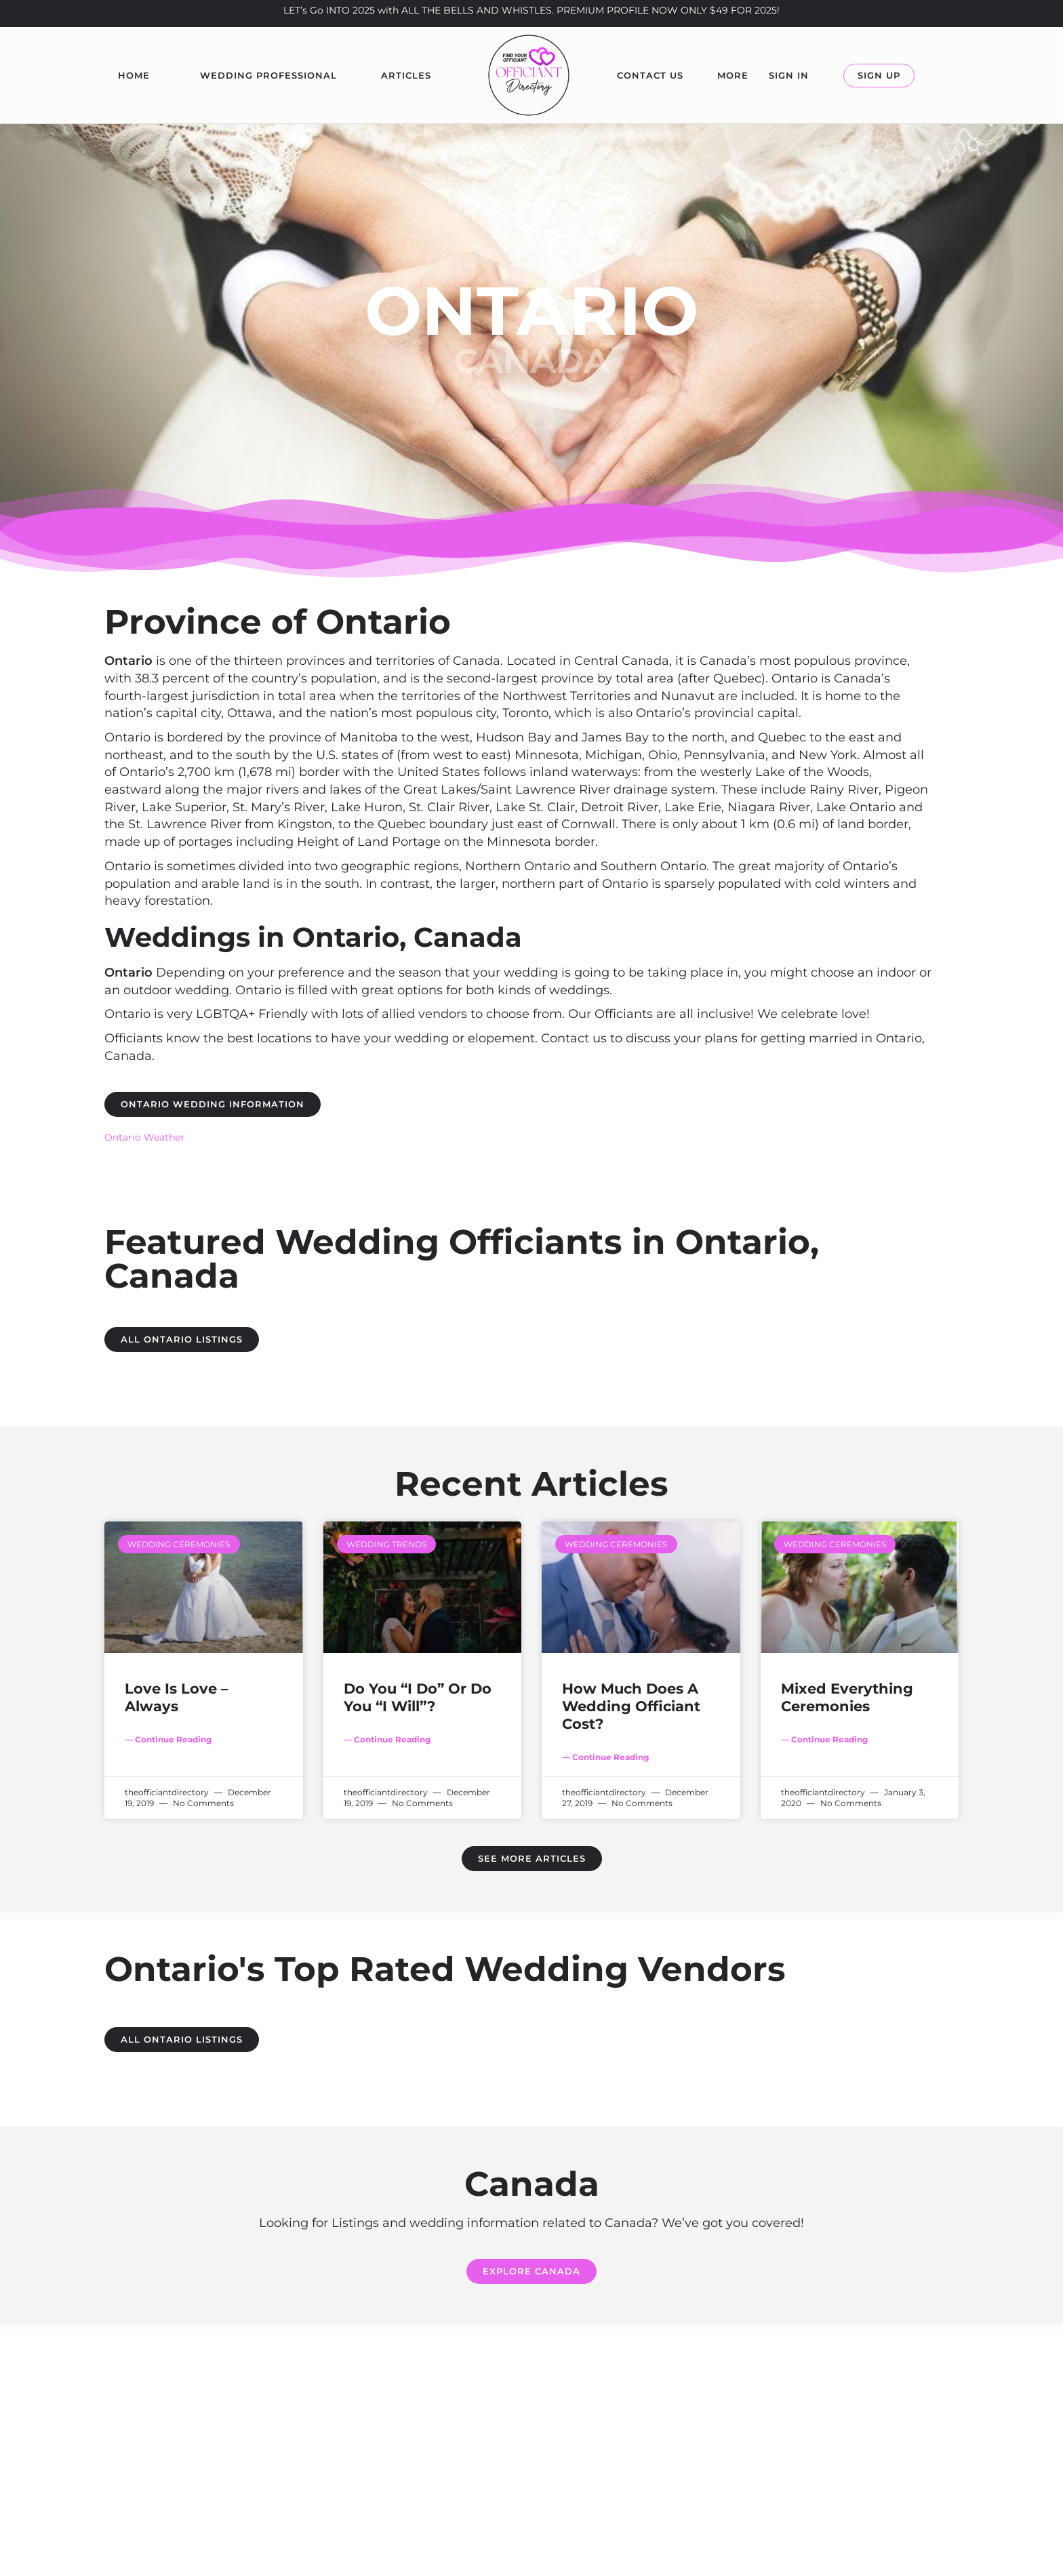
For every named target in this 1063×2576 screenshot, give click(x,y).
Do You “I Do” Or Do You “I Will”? (418, 1697)
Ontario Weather (144, 1137)
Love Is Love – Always (176, 1697)
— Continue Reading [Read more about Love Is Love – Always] (168, 1739)
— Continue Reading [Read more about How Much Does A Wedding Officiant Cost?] (605, 1757)
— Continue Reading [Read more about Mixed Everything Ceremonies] (824, 1739)
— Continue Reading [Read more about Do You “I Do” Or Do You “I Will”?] (387, 1739)
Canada (531, 361)
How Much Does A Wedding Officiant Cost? (631, 1706)
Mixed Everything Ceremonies (847, 1697)
